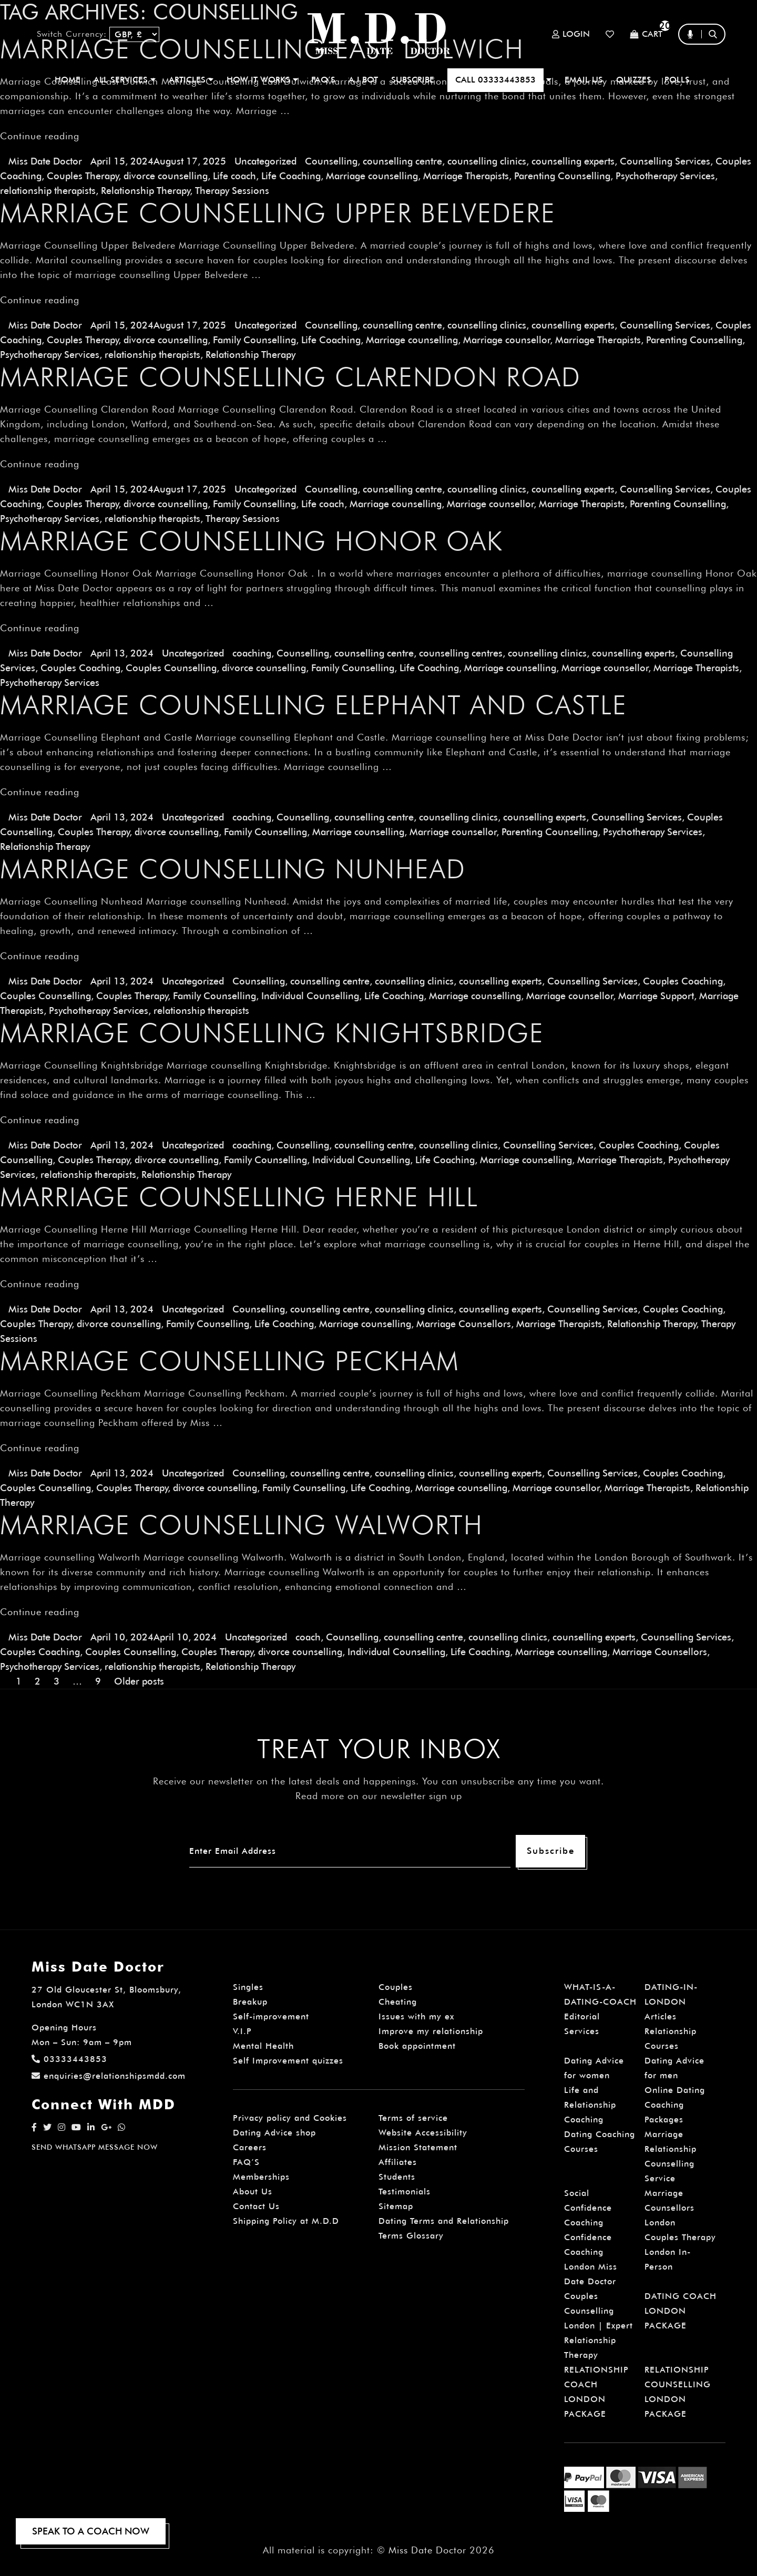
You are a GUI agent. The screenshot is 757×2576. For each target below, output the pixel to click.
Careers (250, 2147)
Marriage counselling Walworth (241, 1525)
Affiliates (397, 2162)
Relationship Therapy (145, 190)
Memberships (261, 2177)
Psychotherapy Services (665, 175)
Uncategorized (265, 161)
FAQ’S (323, 80)
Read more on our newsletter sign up (378, 1795)
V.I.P (242, 2031)
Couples (395, 1987)
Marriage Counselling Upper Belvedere (278, 213)
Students (396, 2177)
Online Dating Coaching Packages (675, 2105)
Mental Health (263, 2046)
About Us (252, 2192)
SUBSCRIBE (412, 80)
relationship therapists (48, 190)
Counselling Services (665, 161)
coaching (251, 653)
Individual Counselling (310, 995)
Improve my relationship (430, 2031)
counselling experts (573, 161)
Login (571, 34)
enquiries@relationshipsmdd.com (109, 2076)
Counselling (331, 161)
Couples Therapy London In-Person (680, 2252)
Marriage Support (656, 995)
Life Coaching (291, 175)
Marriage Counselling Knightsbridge (272, 1033)
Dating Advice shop (274, 2133)
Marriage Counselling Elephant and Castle (313, 705)
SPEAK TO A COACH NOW (90, 2531)
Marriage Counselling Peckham (229, 1361)
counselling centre (402, 161)
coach (308, 1637)
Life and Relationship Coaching (590, 2105)
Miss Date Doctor (45, 161)
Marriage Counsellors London (669, 2208)
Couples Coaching (80, 667)
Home (67, 80)
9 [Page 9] (98, 1681)
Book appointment (417, 2046)
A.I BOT (363, 80)
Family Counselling (254, 339)
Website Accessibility (422, 2133)
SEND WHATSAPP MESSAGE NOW (95, 2147)
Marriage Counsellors (463, 1323)
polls (677, 80)
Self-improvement (271, 2016)
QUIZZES (633, 80)
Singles (248, 1987)
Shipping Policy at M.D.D (286, 2221)
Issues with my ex (416, 2016)
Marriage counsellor (506, 339)
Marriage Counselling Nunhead (233, 869)
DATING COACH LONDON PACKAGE (681, 2311)
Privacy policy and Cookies (290, 2118)
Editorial (582, 2016)
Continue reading (39, 135)
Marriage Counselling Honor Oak (251, 541)
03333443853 (69, 2059)
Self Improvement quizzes (288, 2061)
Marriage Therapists (466, 175)
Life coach (234, 175)
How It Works (262, 80)
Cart (646, 34)
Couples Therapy (82, 175)
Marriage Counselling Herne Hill (239, 1197)
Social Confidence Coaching (588, 2208)
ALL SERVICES (125, 80)
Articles (661, 2016)
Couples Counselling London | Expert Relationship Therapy (598, 2325)
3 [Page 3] (56, 1681)
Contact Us (256, 2206)
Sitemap (395, 2206)
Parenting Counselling (562, 175)
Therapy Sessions (232, 190)
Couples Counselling (171, 667)
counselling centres (461, 653)
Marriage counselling (372, 175)
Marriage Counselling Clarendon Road (290, 377)
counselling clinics (486, 161)
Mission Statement (417, 2147)
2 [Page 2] (37, 1681)
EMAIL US (584, 80)
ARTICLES (191, 80)
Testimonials (404, 2192)
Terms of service (413, 2118)
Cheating (397, 2002)
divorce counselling (166, 175)
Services (581, 2031)
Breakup (250, 2002)
